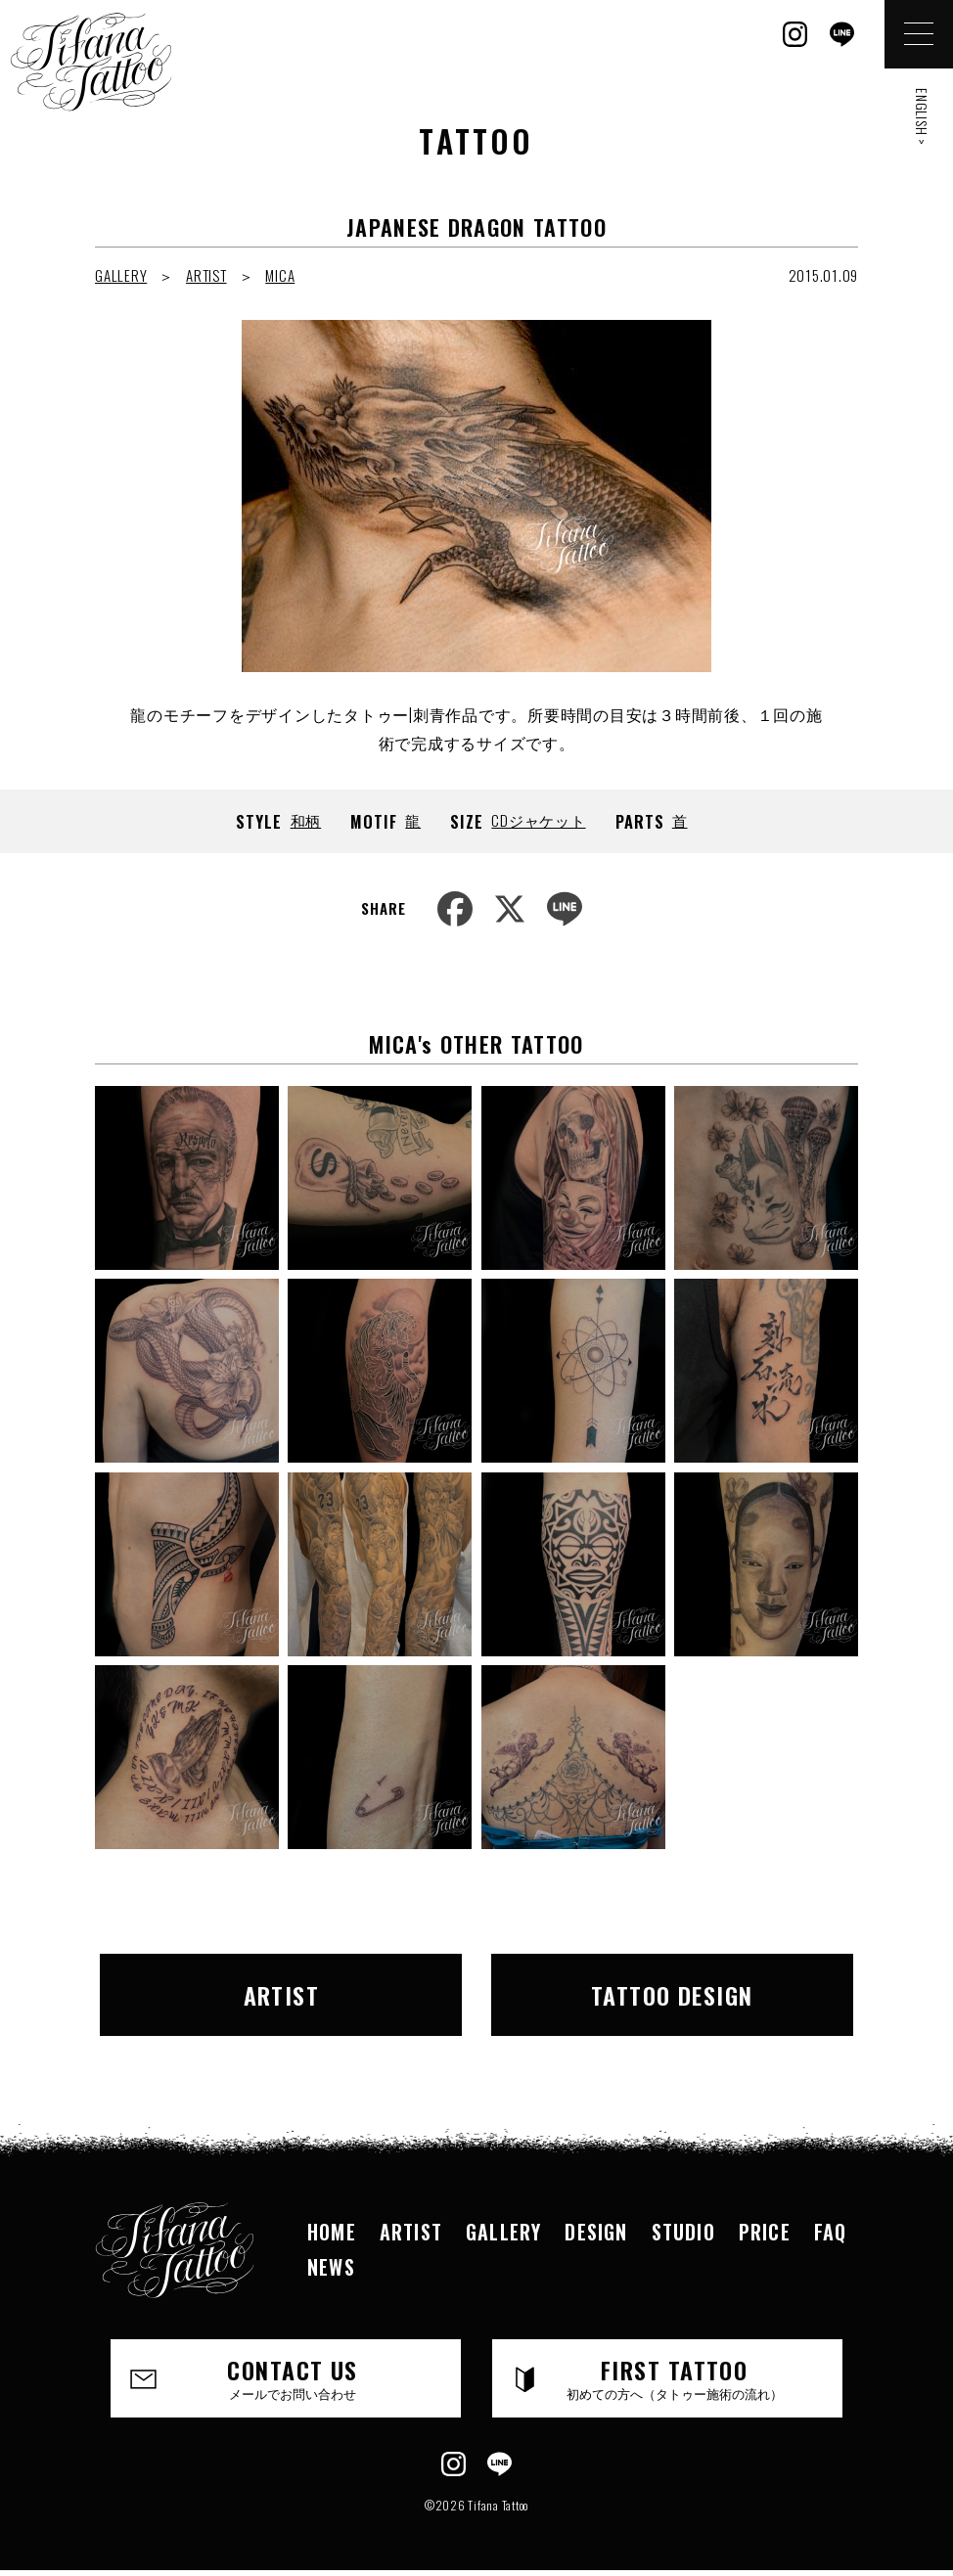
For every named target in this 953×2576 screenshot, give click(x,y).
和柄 (306, 820)
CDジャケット (538, 820)
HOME (331, 2231)
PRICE (765, 2231)
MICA (280, 275)
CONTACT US (292, 2377)
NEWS (331, 2267)
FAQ (830, 2231)
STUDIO (683, 2231)
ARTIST (206, 275)
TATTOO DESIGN (672, 1994)
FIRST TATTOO (674, 2377)
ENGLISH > (922, 117)
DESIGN (596, 2231)
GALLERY (121, 275)
